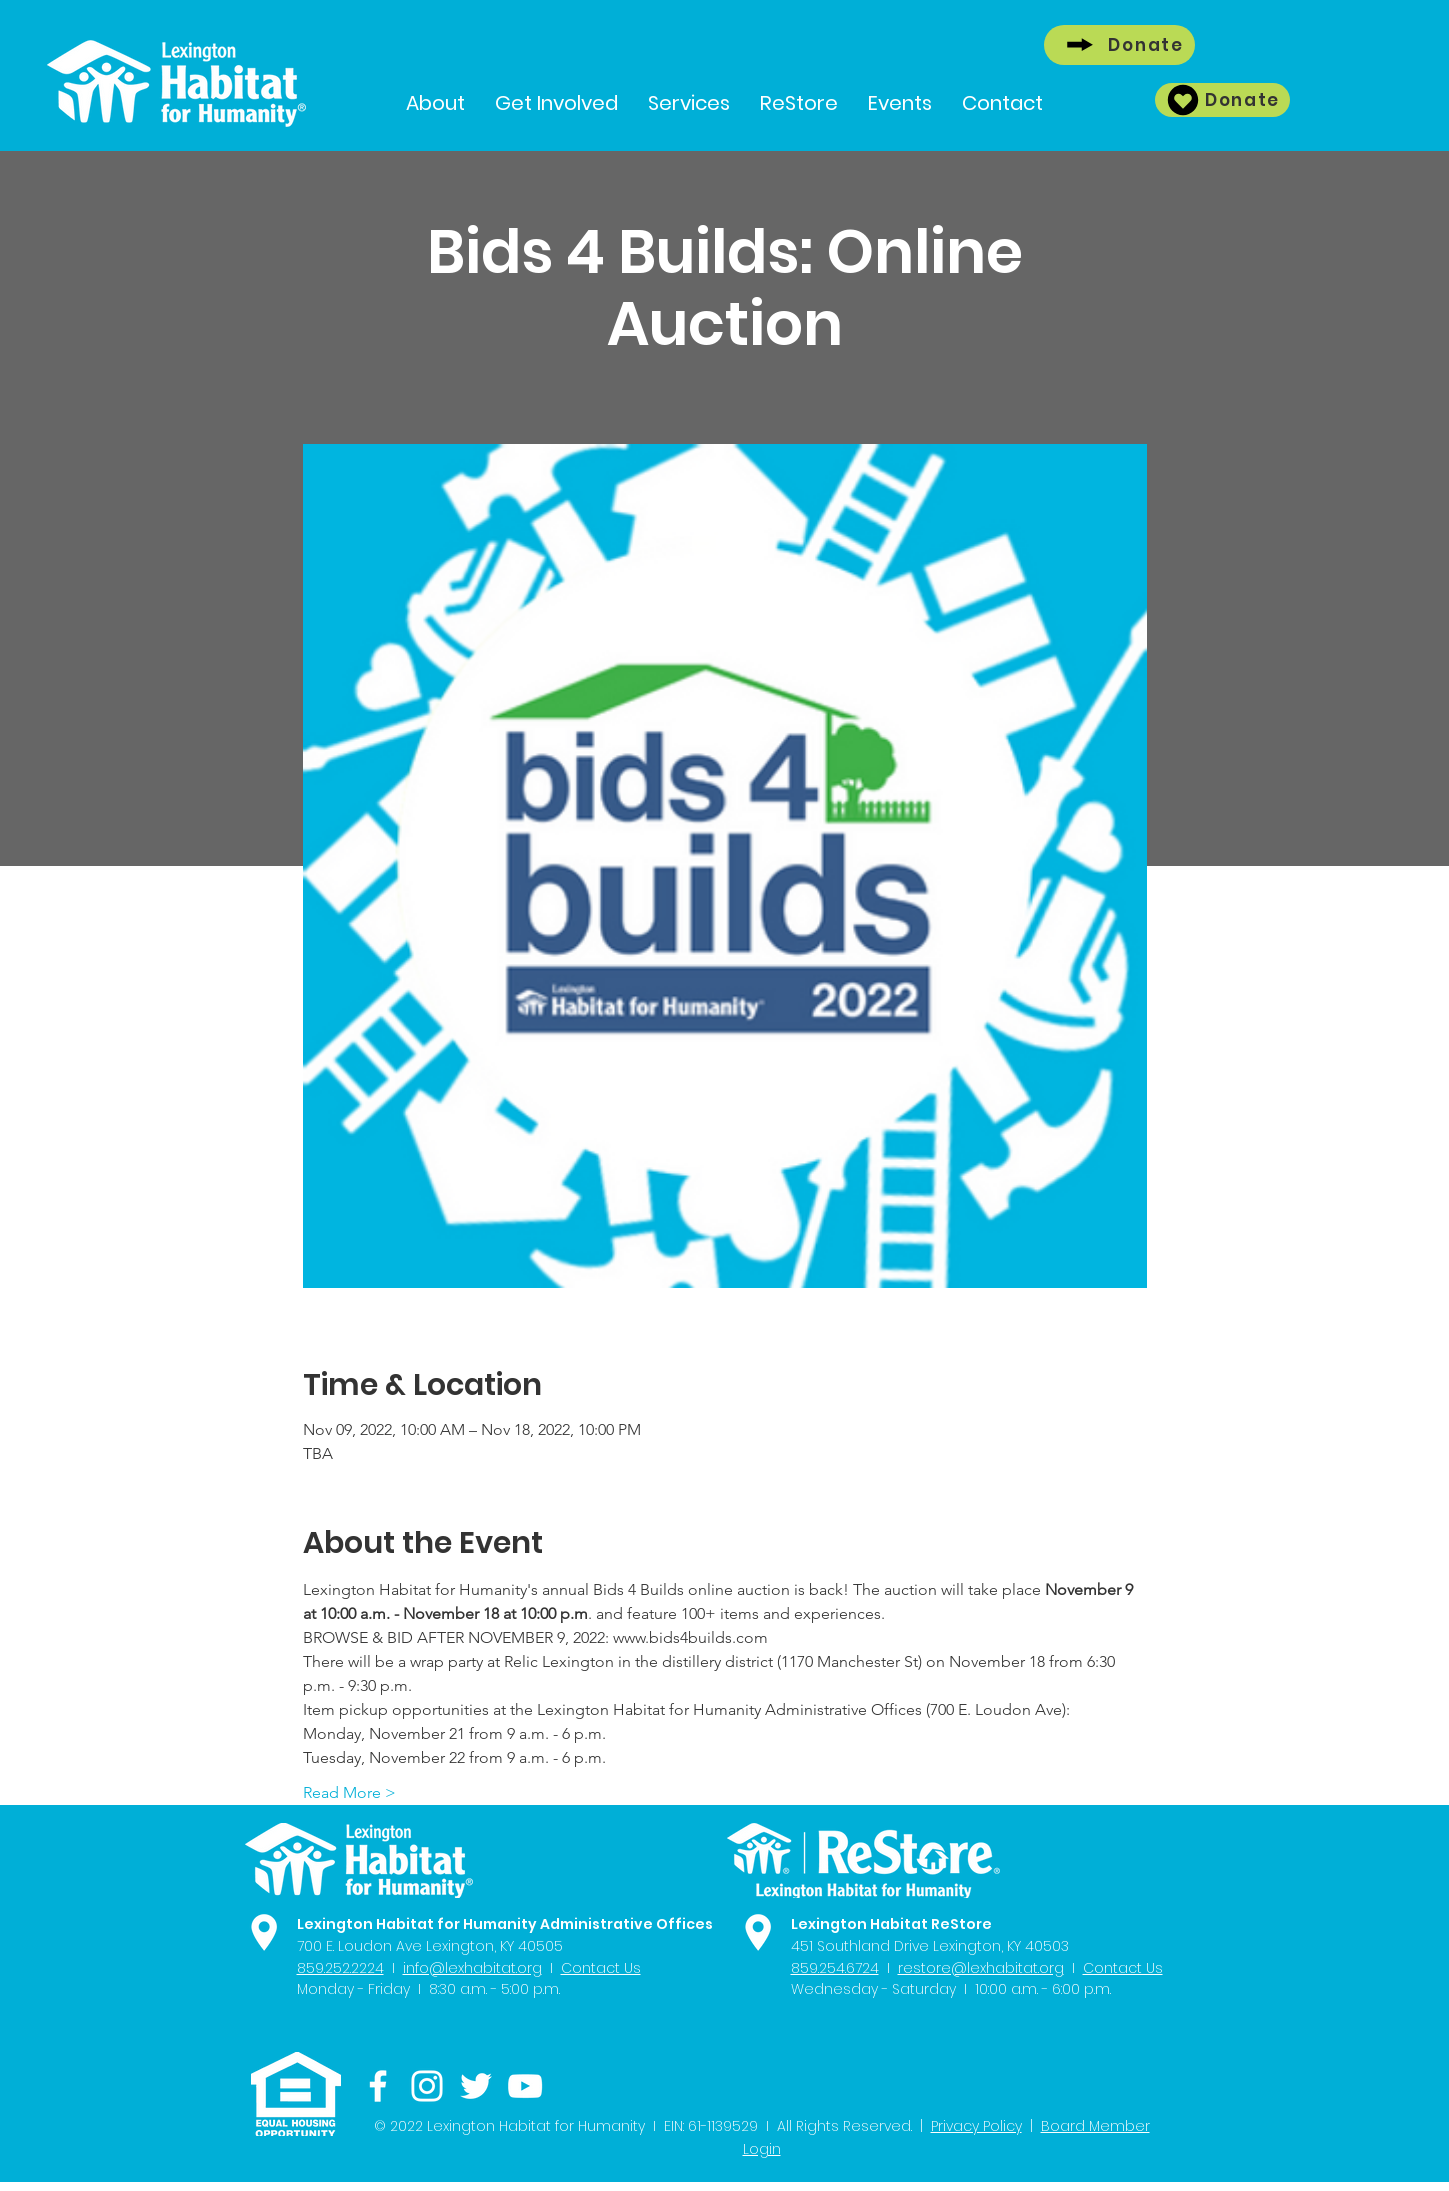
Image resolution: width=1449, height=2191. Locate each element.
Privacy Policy (976, 2126)
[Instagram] (427, 2086)
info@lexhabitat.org (472, 1968)
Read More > (349, 1792)
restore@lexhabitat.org (981, 1968)
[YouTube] (525, 2086)
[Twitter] (476, 2086)
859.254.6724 (835, 1968)
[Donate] (1119, 45)
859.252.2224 (340, 1968)
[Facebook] (378, 2086)
